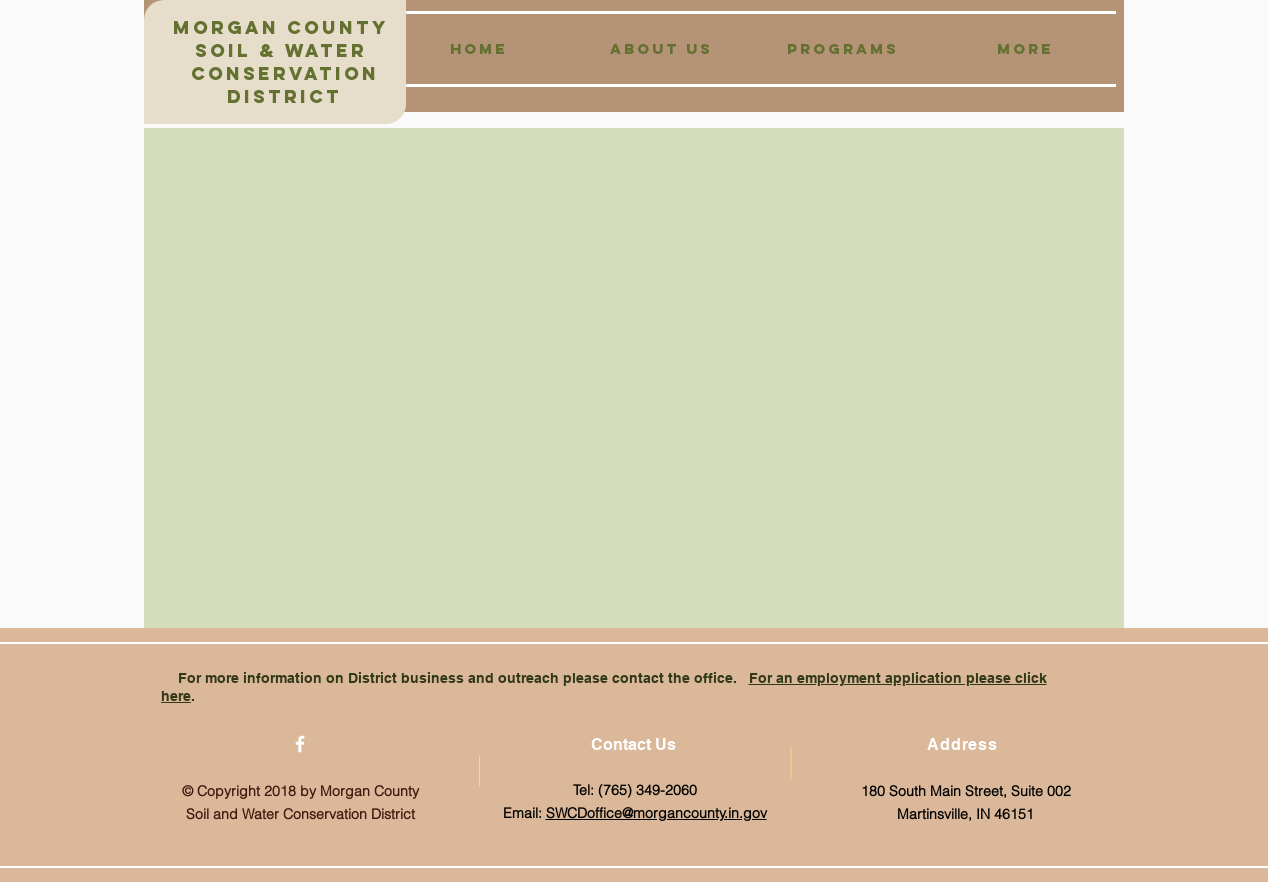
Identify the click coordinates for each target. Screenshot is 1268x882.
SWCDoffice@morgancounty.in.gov (656, 813)
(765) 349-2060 (647, 790)
